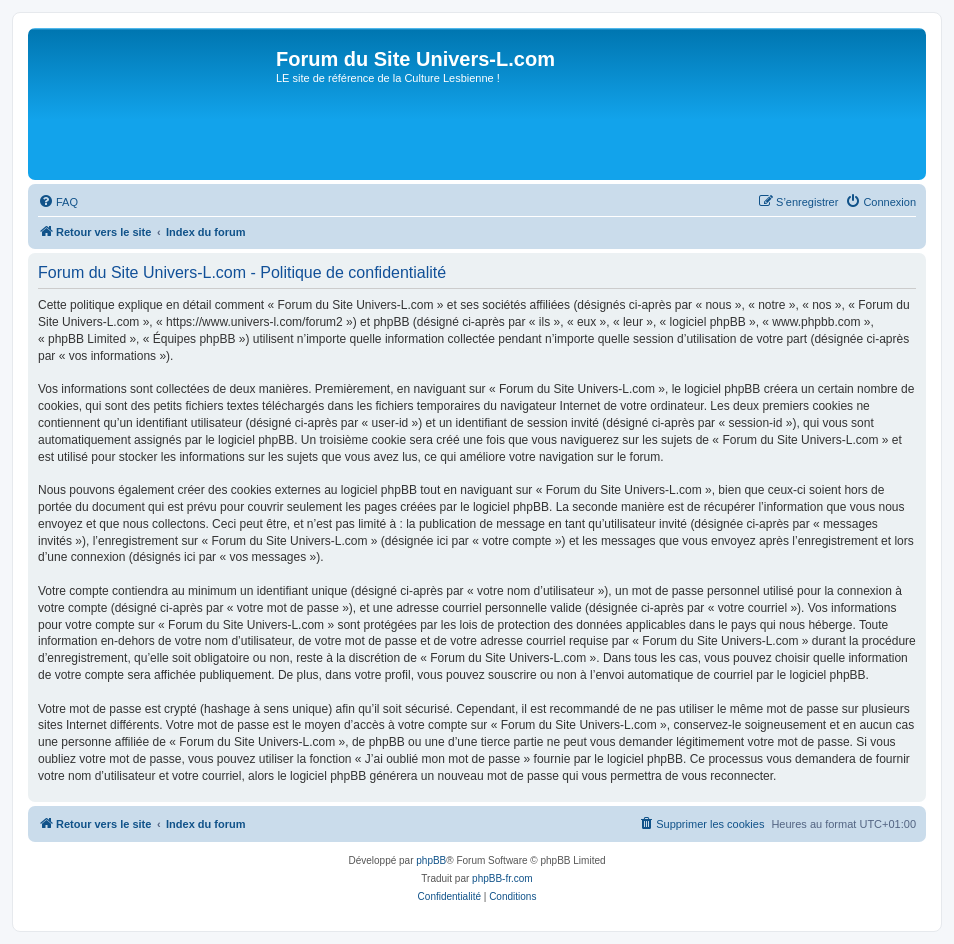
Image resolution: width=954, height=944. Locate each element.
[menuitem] (58, 202)
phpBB (431, 860)
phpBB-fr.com (502, 878)
